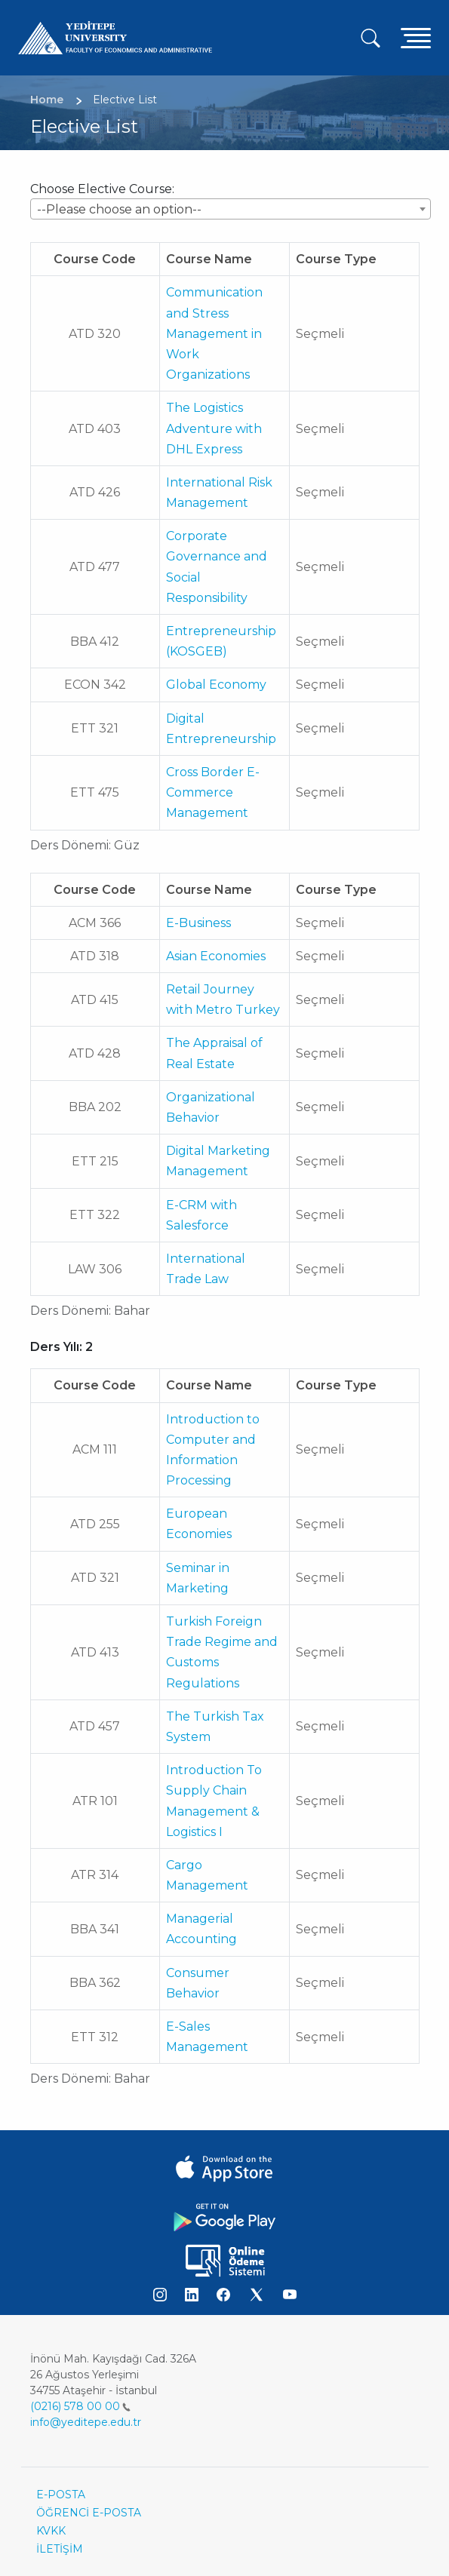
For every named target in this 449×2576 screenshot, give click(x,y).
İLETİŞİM (59, 2549)
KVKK (51, 2531)
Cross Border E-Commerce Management (213, 792)
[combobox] (230, 209)
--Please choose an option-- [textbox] (119, 209)
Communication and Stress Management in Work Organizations (214, 333)
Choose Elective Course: (102, 189)
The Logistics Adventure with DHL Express (214, 428)
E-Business (198, 923)
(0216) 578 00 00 (80, 2406)
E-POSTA (60, 2494)
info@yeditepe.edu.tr (85, 2422)
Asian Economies (216, 956)
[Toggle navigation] (416, 37)
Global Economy (216, 684)
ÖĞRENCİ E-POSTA (88, 2512)
